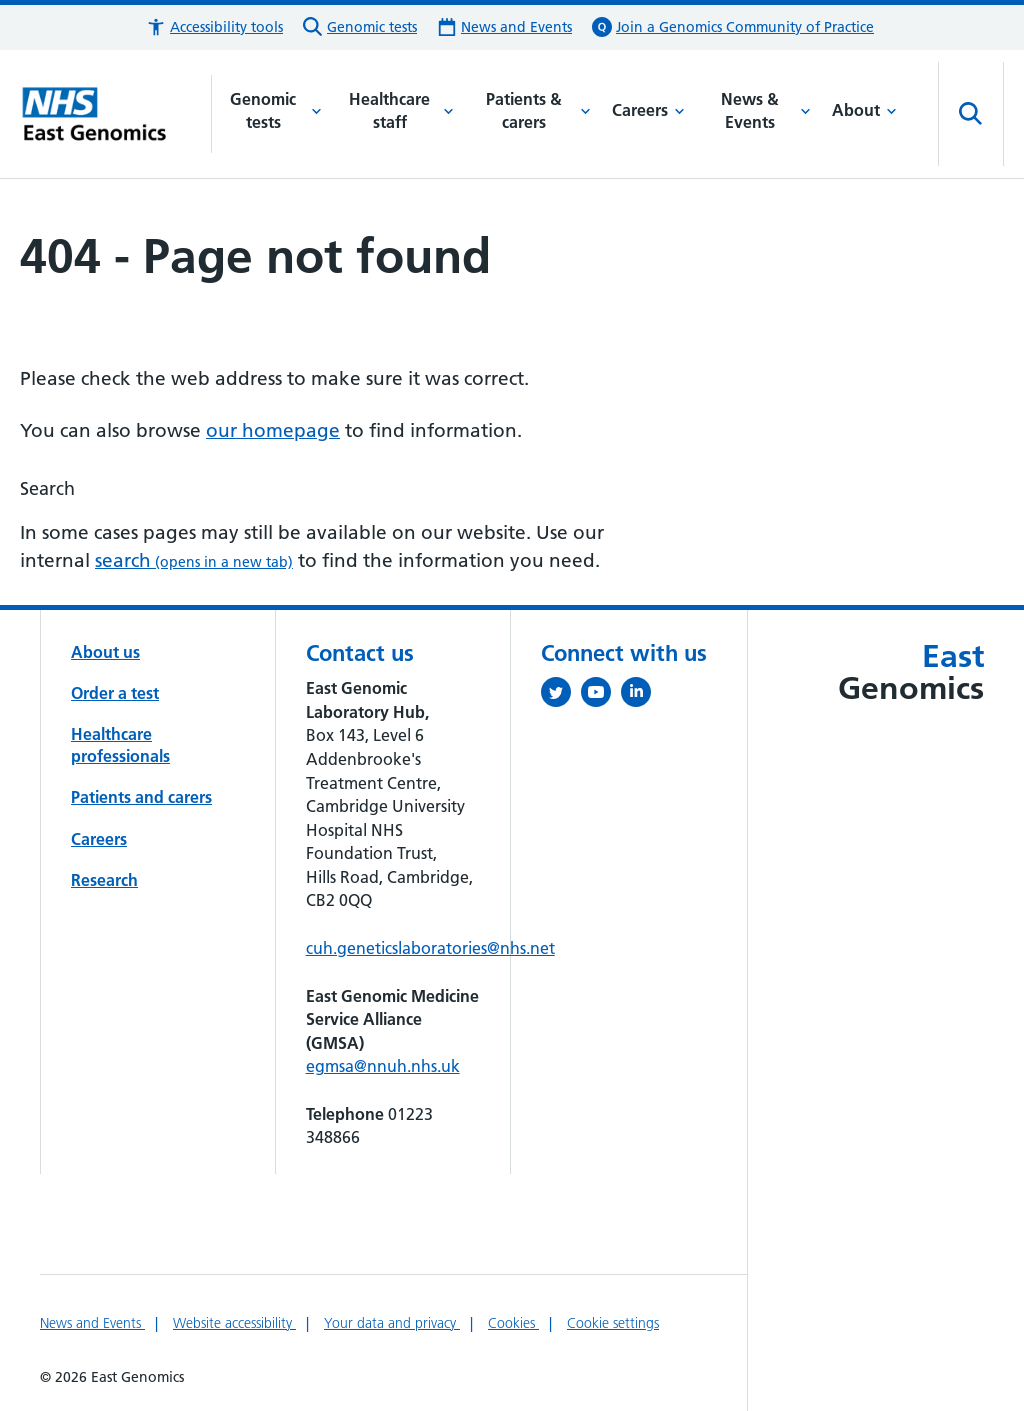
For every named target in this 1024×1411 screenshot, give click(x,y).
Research (104, 880)
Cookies (513, 1323)
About (864, 110)
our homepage (273, 430)
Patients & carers (538, 111)
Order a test (115, 693)
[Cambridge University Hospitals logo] (116, 114)
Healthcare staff (401, 111)
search (194, 560)
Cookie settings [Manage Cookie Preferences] (613, 1323)
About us (105, 652)
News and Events (92, 1323)
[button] (214, 27)
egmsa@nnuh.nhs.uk (383, 1066)
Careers (648, 110)
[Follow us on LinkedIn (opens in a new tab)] (641, 696)
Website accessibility (234, 1323)
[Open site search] (971, 114)
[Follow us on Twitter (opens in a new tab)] (561, 696)
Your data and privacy (392, 1323)
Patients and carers (141, 797)
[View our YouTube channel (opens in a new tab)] (601, 696)
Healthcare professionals (120, 744)
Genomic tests (275, 111)
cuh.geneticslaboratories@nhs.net (430, 948)
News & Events (766, 111)
